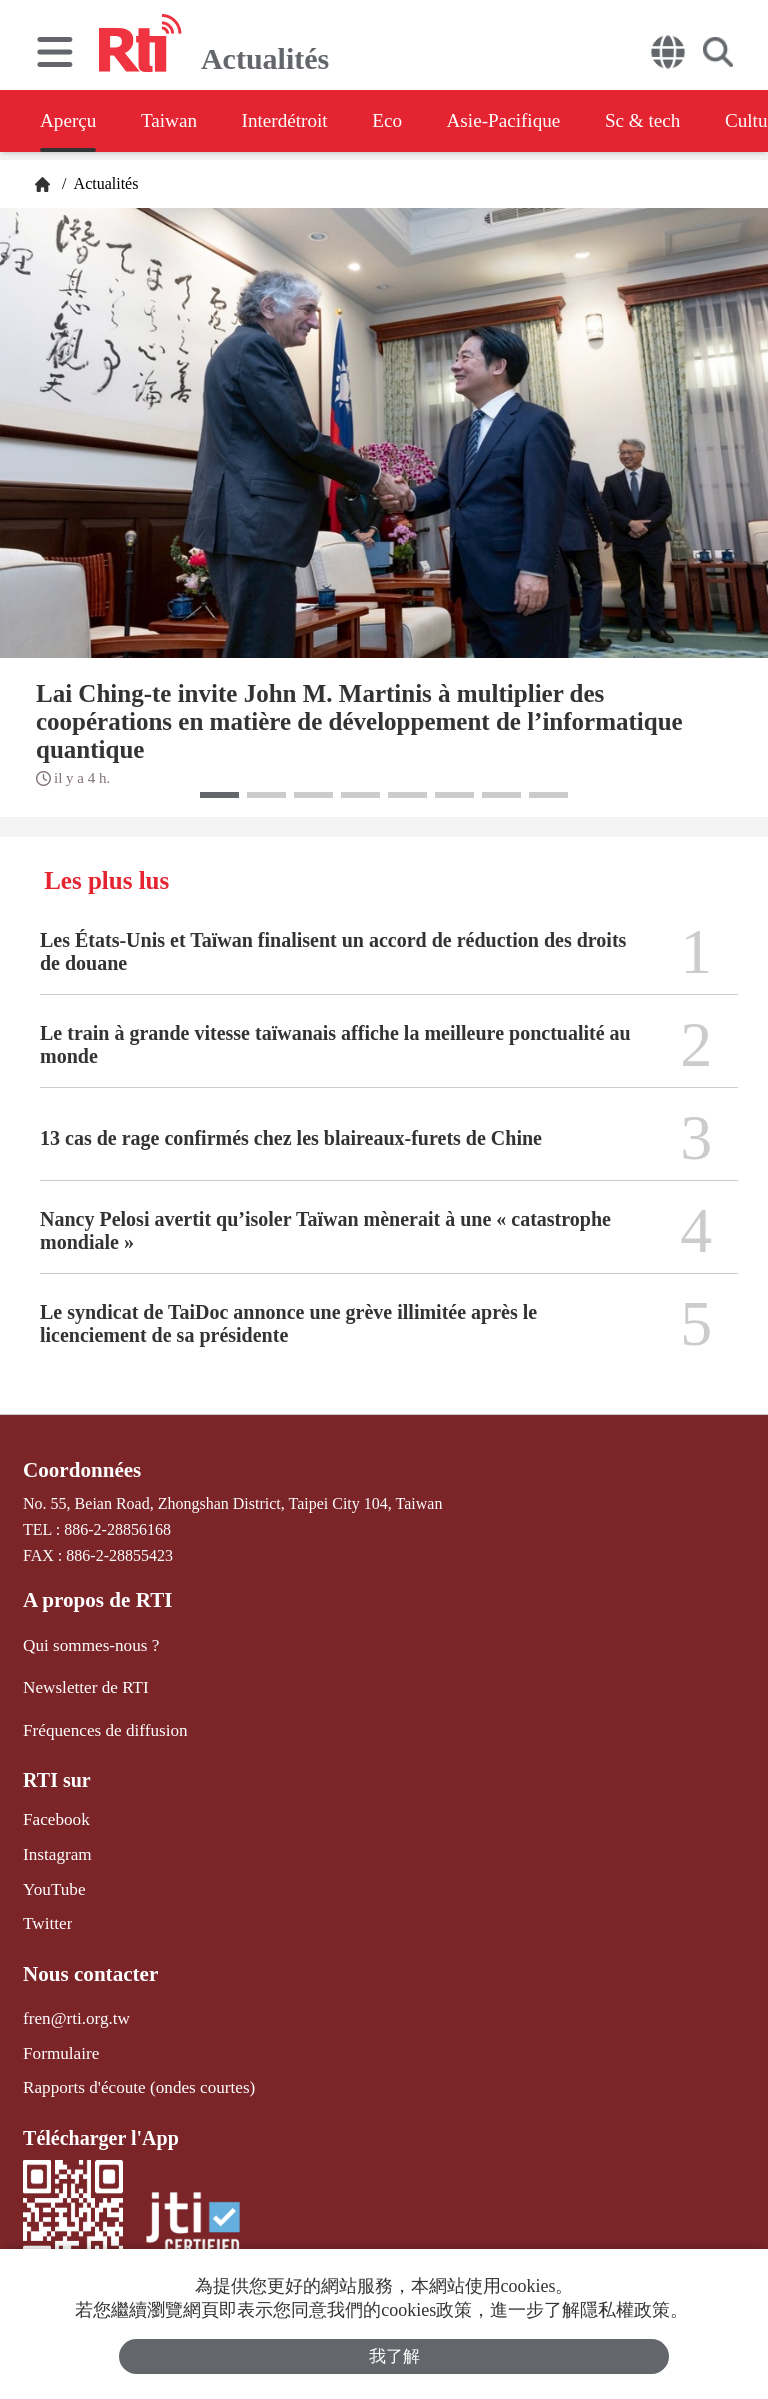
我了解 (394, 2355)
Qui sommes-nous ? (86, 1642)
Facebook (54, 1813)
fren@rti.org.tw (73, 2004)
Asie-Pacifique (538, 121)
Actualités (104, 183)
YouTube (52, 1879)
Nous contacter (87, 1961)
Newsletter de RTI (81, 1683)
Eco (412, 121)
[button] (219, 795)
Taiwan (178, 121)
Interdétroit (302, 121)
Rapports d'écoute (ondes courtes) (131, 2071)
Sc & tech (686, 121)
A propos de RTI (94, 1599)
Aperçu (69, 121)
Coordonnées (79, 1470)
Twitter (46, 1912)
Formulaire (58, 2038)
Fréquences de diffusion (99, 1724)
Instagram (55, 1846)
